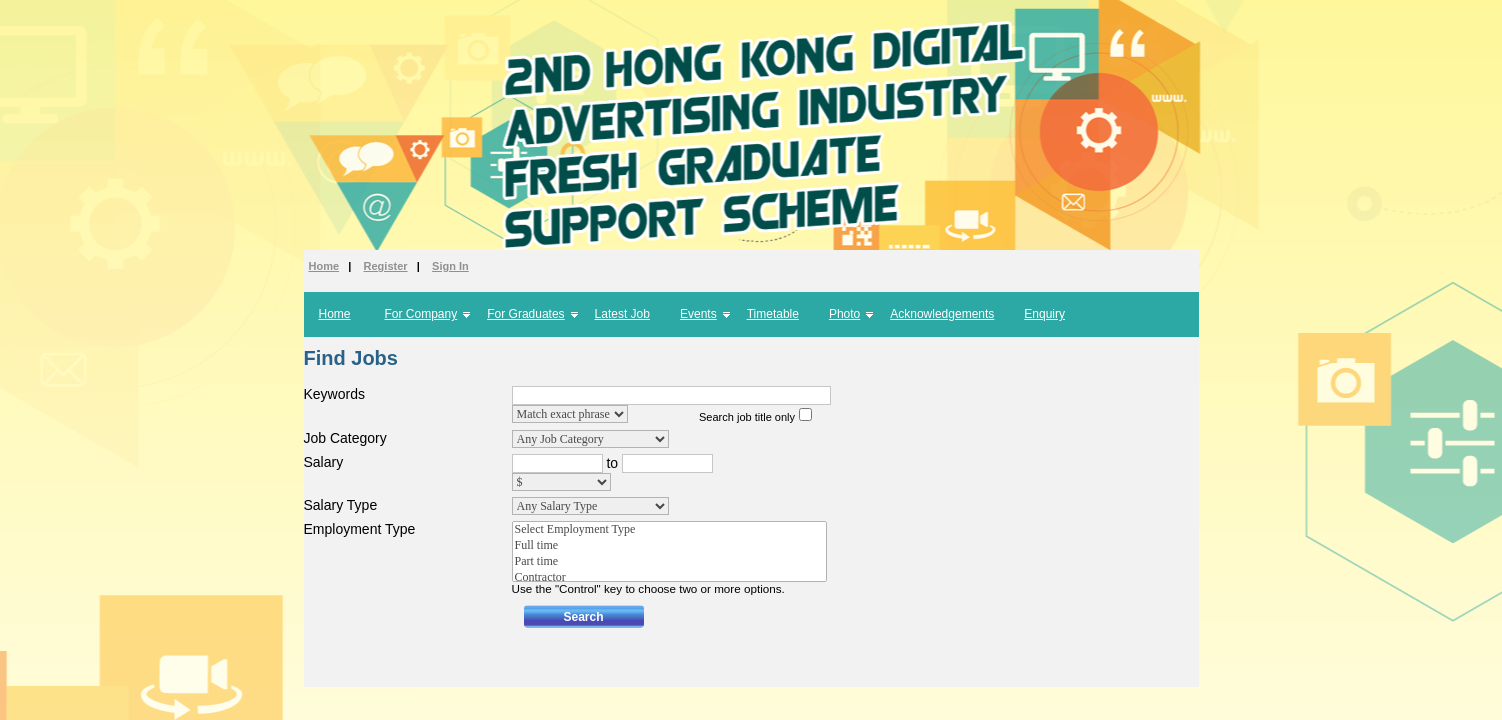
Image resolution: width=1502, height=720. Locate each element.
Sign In (450, 266)
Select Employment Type (669, 530)
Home (324, 266)
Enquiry (1044, 314)
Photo (844, 314)
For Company (421, 314)
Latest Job (622, 314)
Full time (669, 546)
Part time (669, 562)
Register (386, 266)
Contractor (669, 578)
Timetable (773, 314)
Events (698, 314)
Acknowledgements (942, 314)
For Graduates (525, 314)
